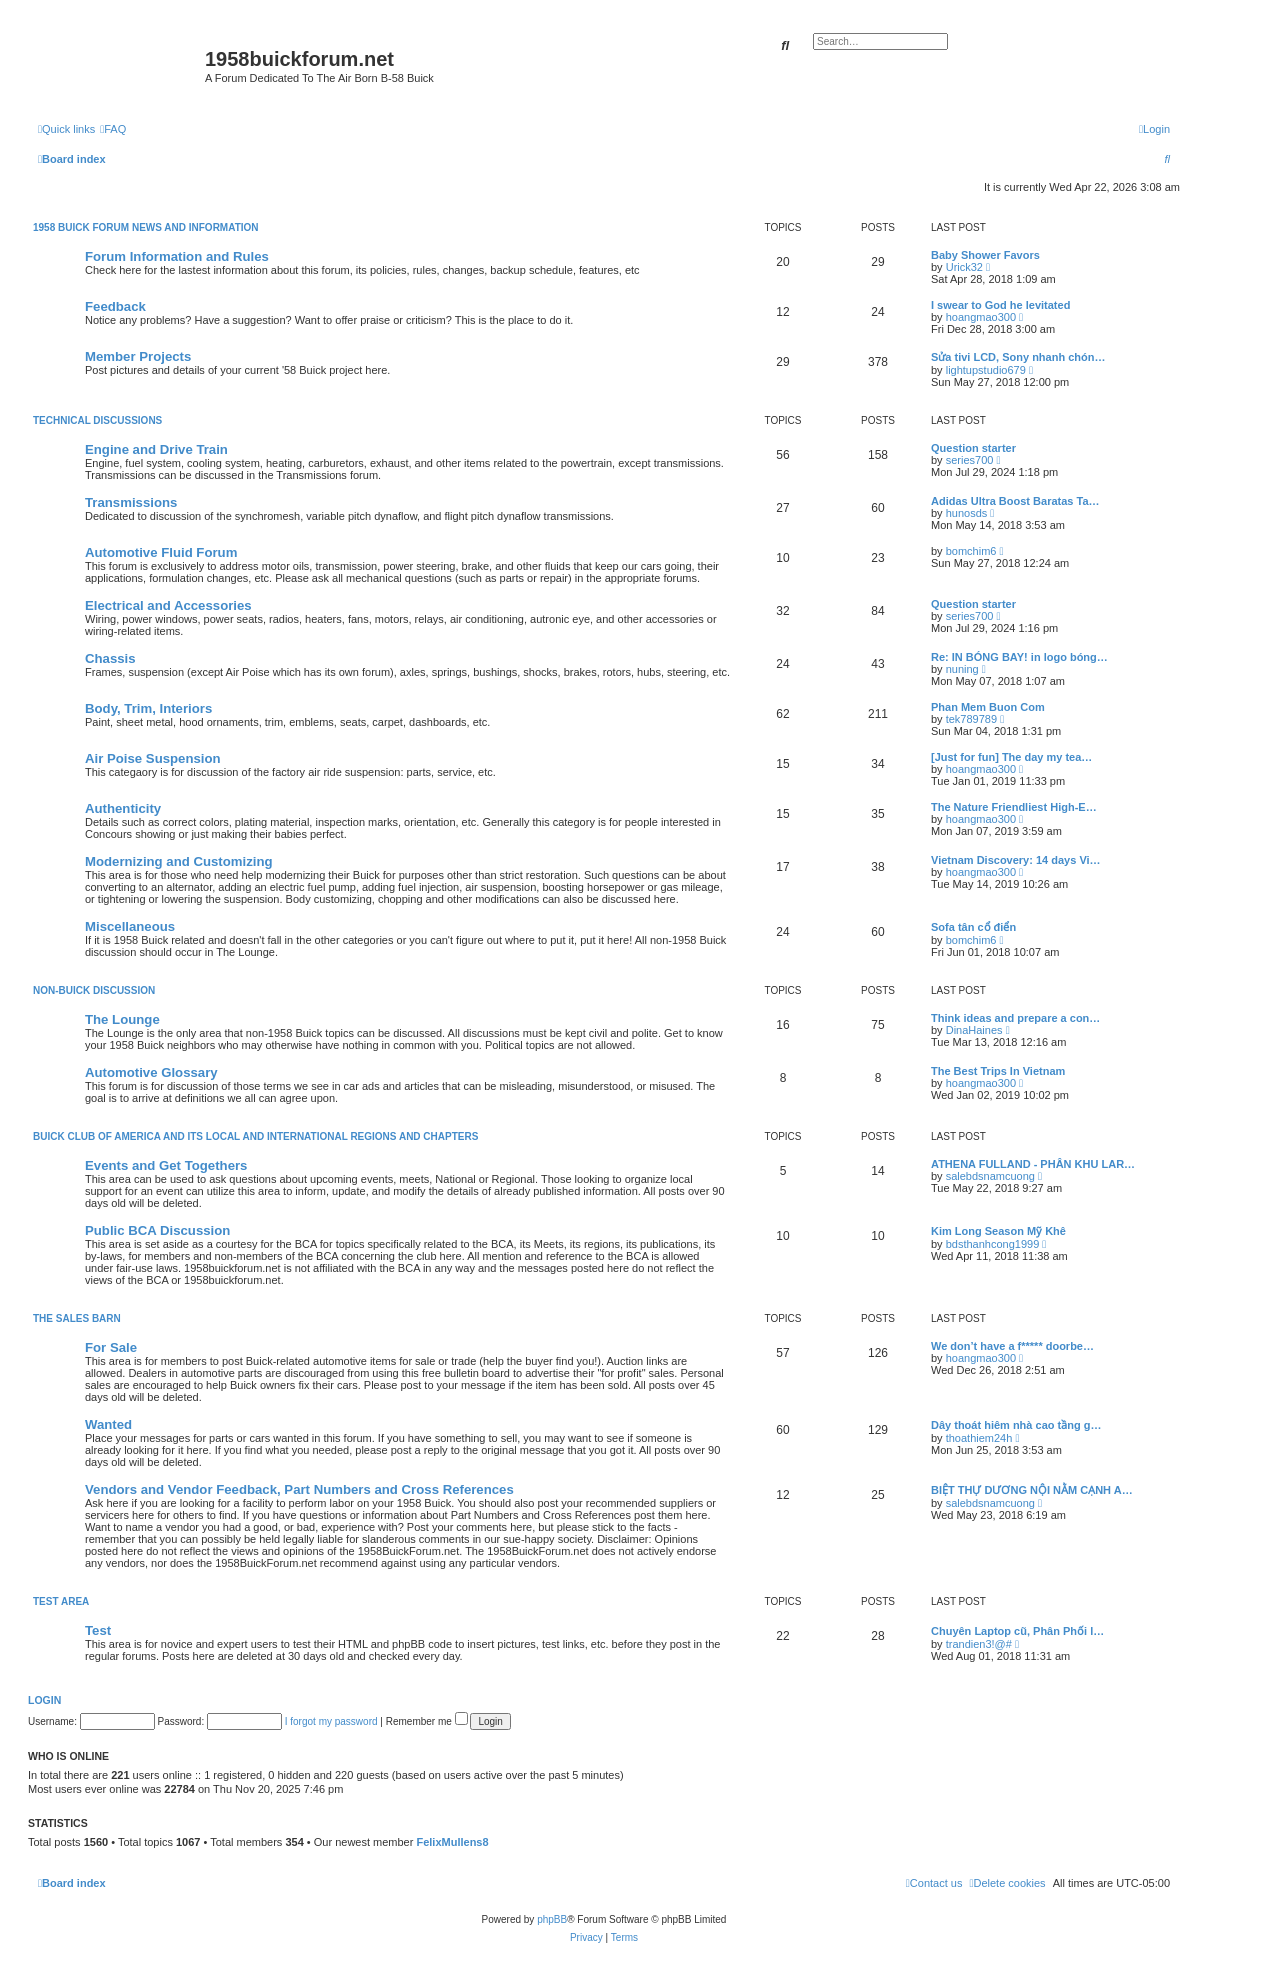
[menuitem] (113, 129)
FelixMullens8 (452, 1842)
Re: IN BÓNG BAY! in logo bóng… (1019, 657)
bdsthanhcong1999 (993, 1244)
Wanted (108, 1424)
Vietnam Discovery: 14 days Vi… (1016, 860)
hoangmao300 (981, 317)
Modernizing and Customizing (179, 861)
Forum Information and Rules (177, 256)
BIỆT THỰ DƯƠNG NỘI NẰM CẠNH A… (1032, 1490)
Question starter (973, 448)
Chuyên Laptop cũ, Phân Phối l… (1017, 1631)
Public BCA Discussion (157, 1230)
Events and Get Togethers (166, 1165)
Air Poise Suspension (153, 758)
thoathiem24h (979, 1438)
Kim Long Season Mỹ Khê (998, 1231)
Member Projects (138, 356)
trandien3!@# (979, 1644)
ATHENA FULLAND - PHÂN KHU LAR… (1033, 1164)
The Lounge (122, 1019)
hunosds (967, 513)
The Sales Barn (77, 1318)
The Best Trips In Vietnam (998, 1071)
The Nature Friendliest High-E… (1014, 807)
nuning (962, 669)
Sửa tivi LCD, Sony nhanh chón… (1018, 357)
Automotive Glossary (151, 1072)
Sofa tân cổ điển (973, 927)
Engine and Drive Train (156, 449)
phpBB (552, 1919)
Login (44, 1700)
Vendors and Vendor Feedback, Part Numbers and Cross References (299, 1489)
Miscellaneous (130, 926)
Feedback (115, 306)
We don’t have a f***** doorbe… (1012, 1346)
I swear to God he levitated (1000, 305)
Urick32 (964, 267)
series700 (970, 460)
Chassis (110, 658)
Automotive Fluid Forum (161, 552)
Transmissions (131, 502)
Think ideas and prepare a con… (1015, 1018)
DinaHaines (974, 1030)
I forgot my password (331, 1721)
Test (98, 1630)
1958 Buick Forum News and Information (146, 227)
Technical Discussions (97, 420)
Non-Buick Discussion (94, 990)
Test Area (61, 1601)
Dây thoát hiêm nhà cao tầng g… (1016, 1425)
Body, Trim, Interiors (148, 708)
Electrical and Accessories (168, 605)
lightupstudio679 (986, 370)
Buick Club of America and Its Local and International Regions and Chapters (255, 1136)
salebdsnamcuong (990, 1176)
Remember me (427, 1721)
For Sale (111, 1347)
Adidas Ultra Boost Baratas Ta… (1015, 501)
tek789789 (971, 719)
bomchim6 (971, 551)
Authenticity (123, 808)
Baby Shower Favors (985, 255)
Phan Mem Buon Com (988, 707)
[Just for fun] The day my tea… (1011, 757)
